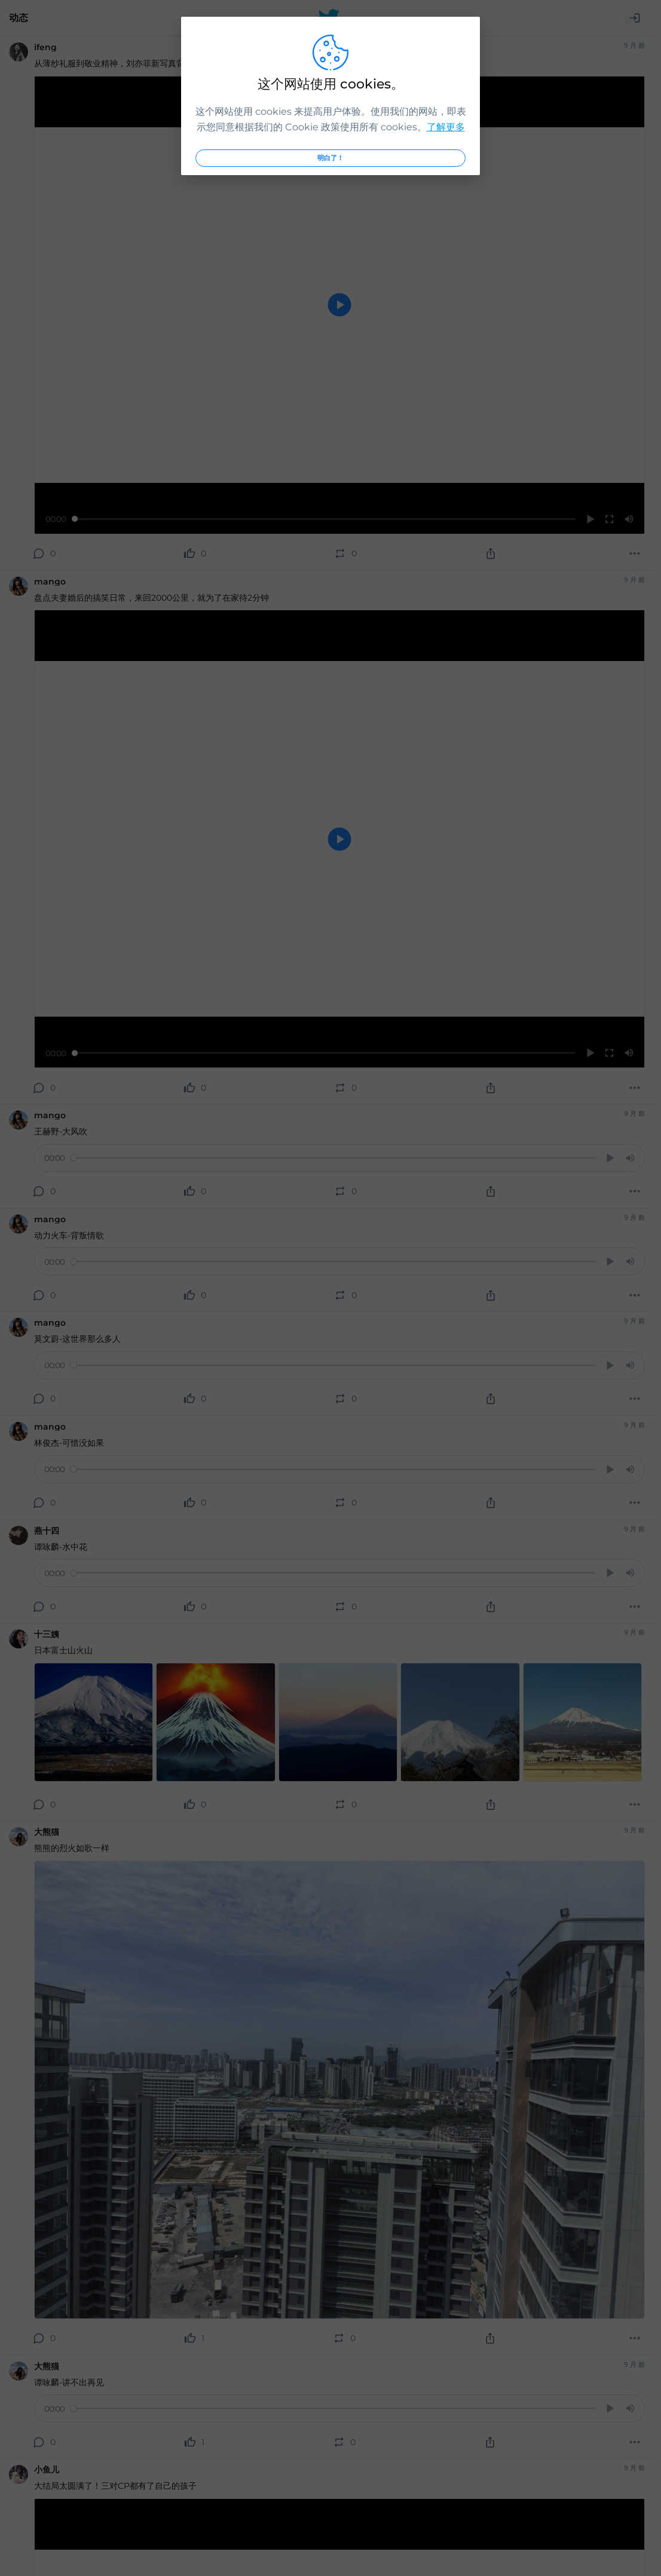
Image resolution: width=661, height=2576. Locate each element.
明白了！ (330, 158)
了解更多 (446, 127)
